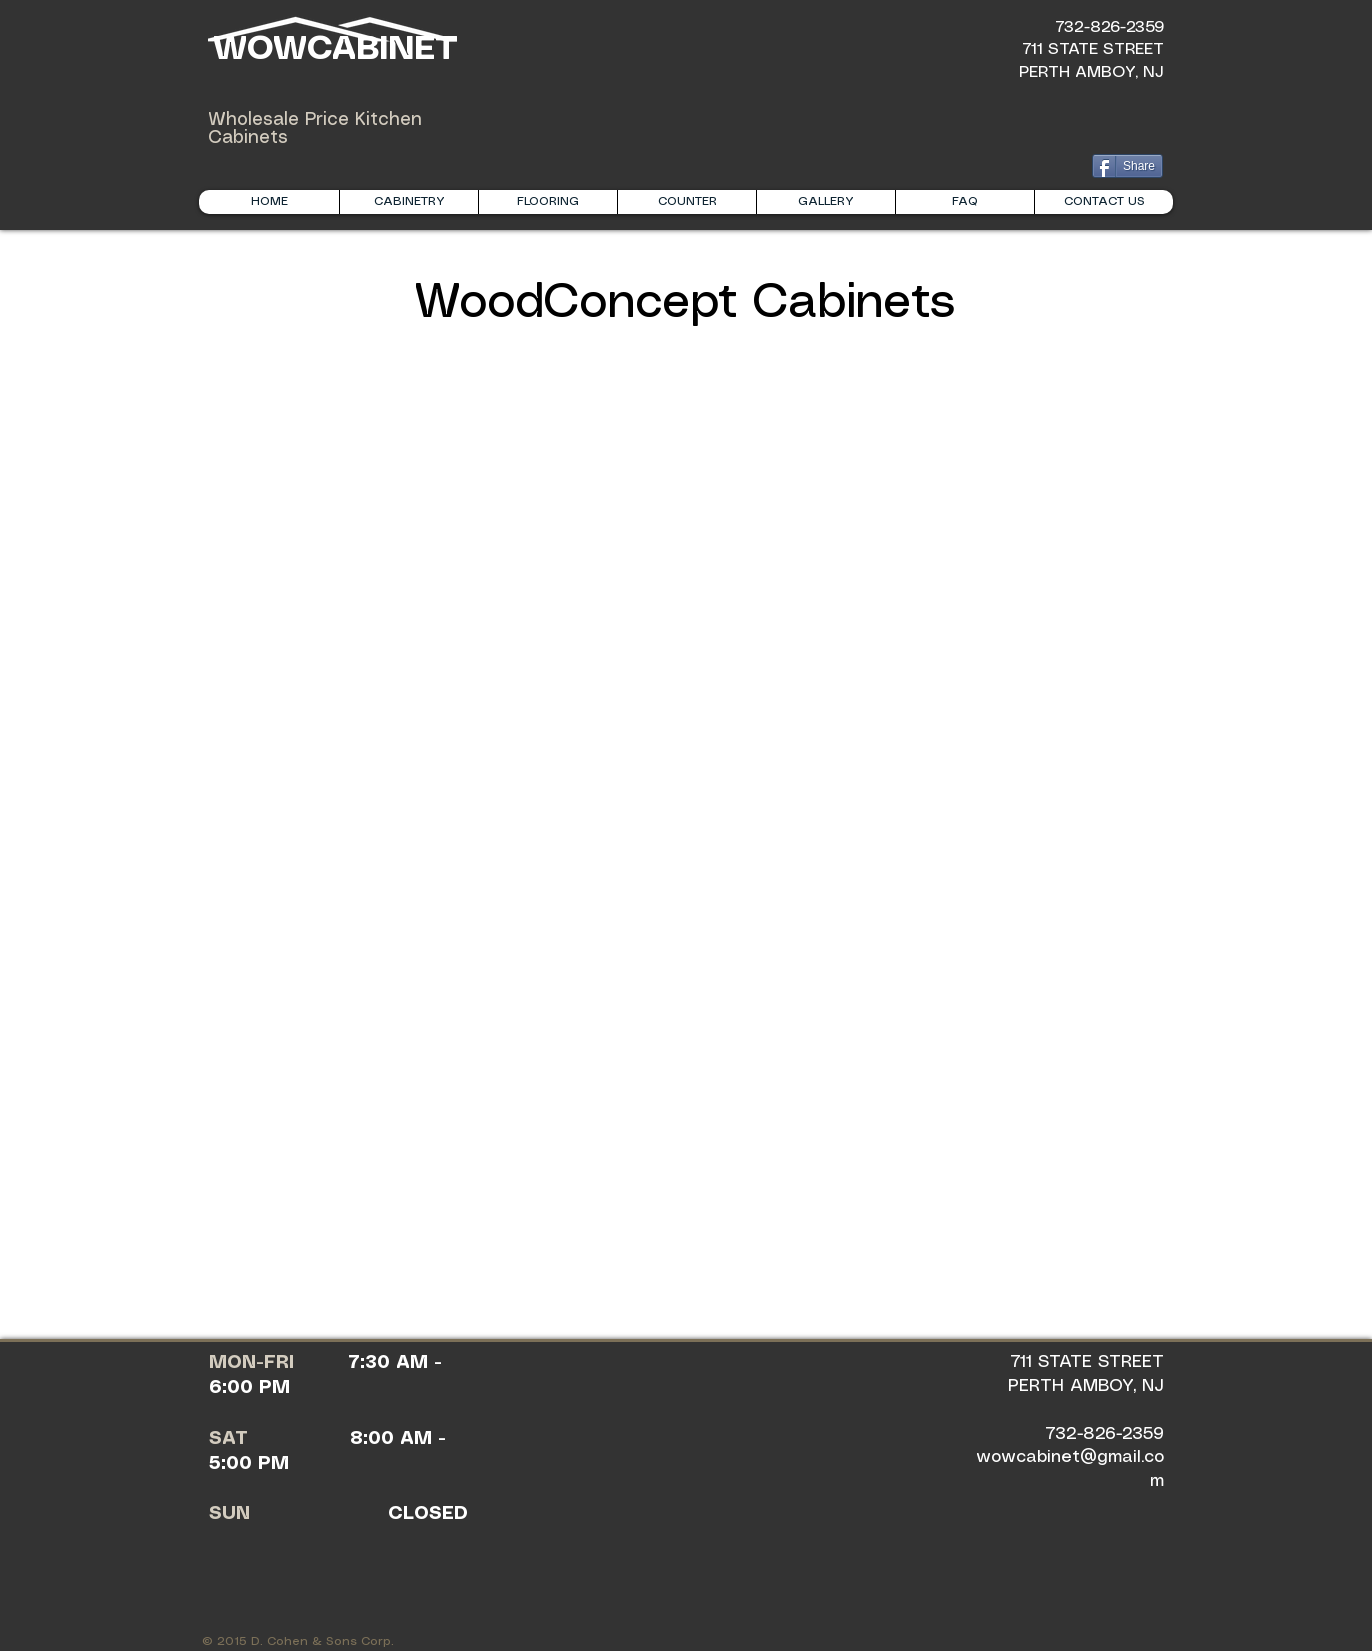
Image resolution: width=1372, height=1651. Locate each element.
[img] (370, 607)
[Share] (1127, 166)
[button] (408, 202)
